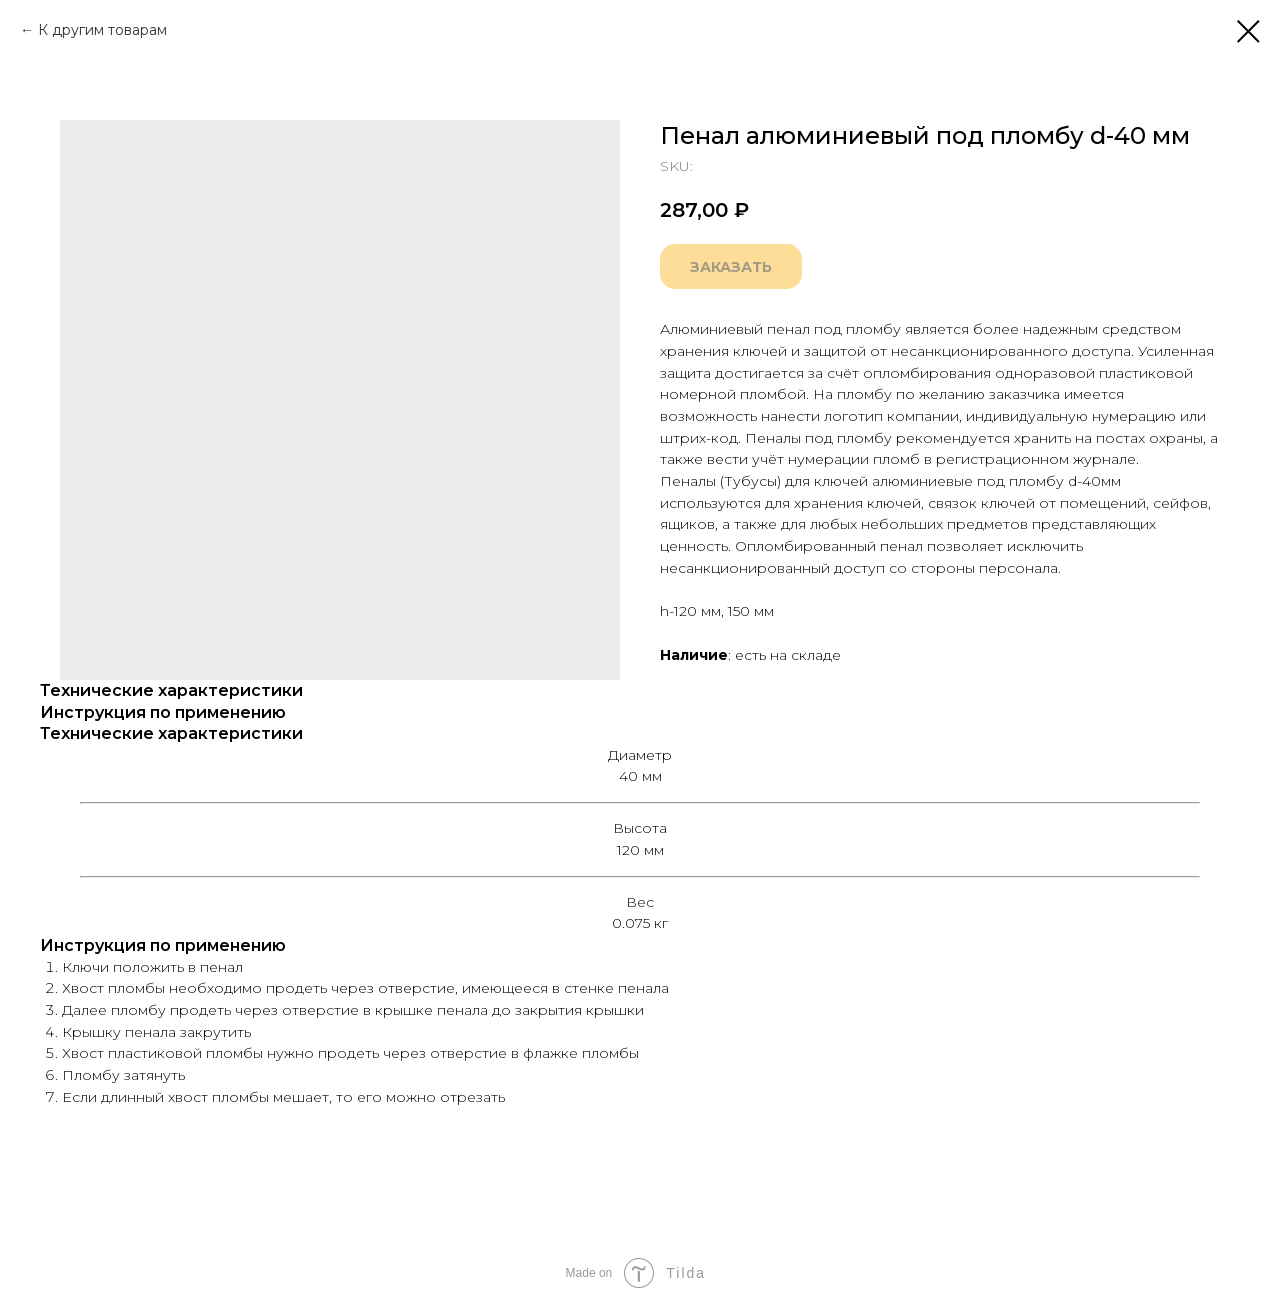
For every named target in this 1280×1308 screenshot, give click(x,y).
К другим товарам (102, 30)
